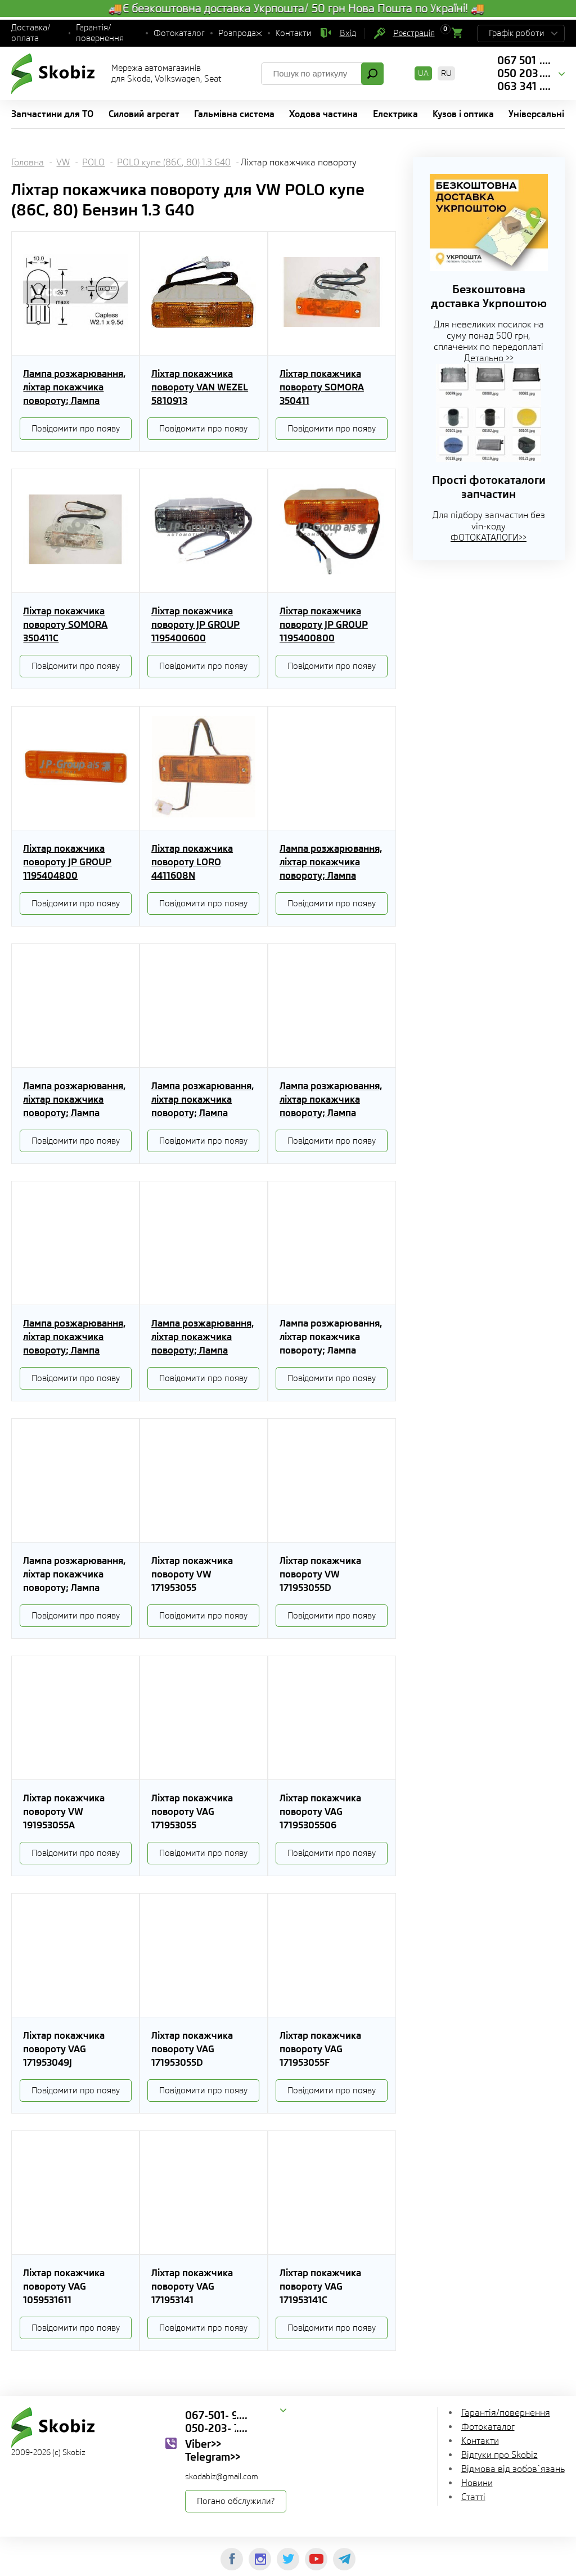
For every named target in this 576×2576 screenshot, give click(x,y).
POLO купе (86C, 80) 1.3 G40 (174, 162)
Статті (473, 2497)
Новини (477, 2483)
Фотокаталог (179, 33)
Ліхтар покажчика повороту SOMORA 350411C (65, 624)
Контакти (294, 33)
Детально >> (489, 358)
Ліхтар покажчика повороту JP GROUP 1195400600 (195, 624)
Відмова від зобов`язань (513, 2468)
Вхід (348, 33)
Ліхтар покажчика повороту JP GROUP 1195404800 (67, 862)
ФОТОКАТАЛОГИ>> (488, 537)
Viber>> (203, 2444)
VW (63, 162)
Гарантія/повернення (100, 33)
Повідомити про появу (76, 429)
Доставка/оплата (31, 33)
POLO (93, 162)
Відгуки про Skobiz (499, 2454)
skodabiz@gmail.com (221, 2476)
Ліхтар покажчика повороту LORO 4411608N (192, 862)
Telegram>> (212, 2457)
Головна (27, 162)
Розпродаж (240, 33)
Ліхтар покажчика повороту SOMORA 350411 (322, 387)
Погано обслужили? (235, 2501)
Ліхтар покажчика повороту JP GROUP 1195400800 (324, 624)
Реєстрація (414, 33)
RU (446, 73)
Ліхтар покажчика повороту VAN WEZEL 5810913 (199, 387)
